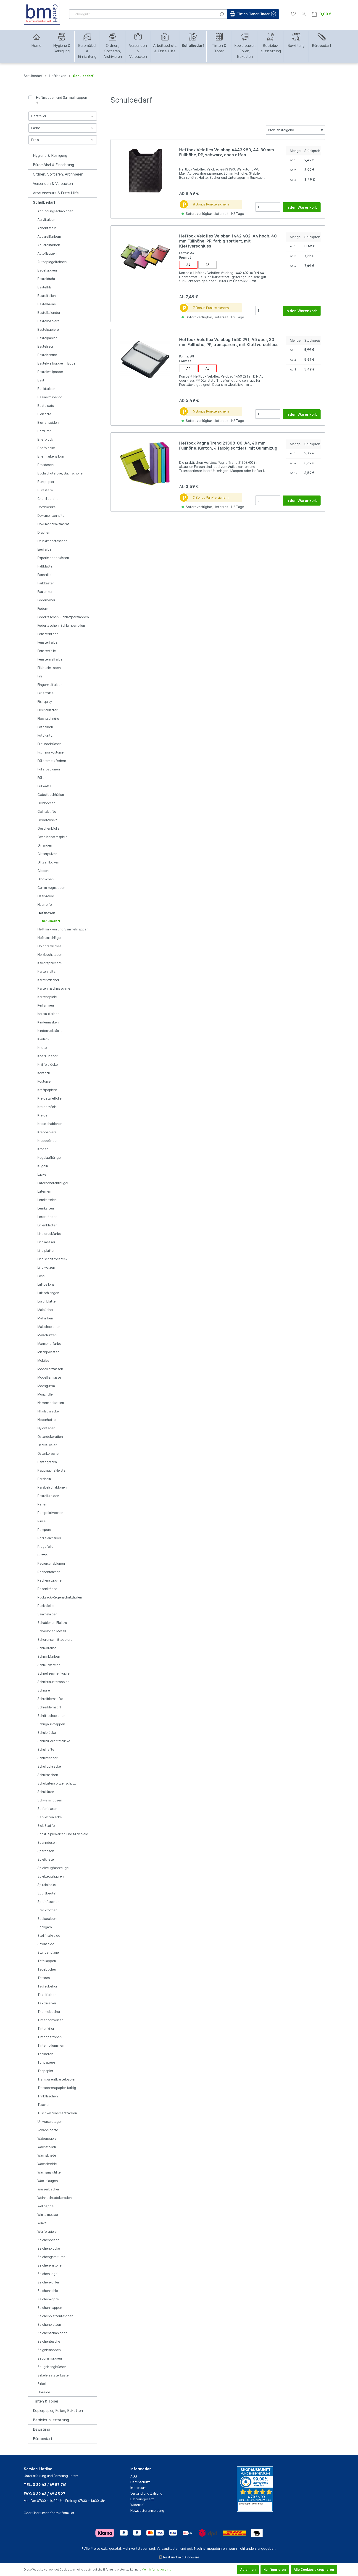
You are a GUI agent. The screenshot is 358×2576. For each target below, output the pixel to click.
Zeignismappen (49, 2350)
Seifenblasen (47, 1809)
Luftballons (45, 1284)
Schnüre (43, 1690)
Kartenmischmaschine (53, 988)
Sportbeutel (46, 1893)
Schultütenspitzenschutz (56, 1783)
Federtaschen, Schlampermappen (63, 617)
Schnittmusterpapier (53, 1682)
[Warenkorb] (321, 14)
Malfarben (45, 1318)
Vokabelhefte (47, 2130)
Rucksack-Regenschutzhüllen (59, 1597)
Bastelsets (45, 346)
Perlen (42, 1504)
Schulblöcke (46, 1732)
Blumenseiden (48, 422)
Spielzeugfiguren (50, 1876)
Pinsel (41, 1521)
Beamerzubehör (49, 397)
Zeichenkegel (47, 2274)
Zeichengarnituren (51, 2257)
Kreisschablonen (50, 1124)
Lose (41, 1276)
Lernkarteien (47, 1200)
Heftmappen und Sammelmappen (61, 100)
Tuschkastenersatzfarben (57, 2113)
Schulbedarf (44, 202)
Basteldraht (46, 279)
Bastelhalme (46, 304)
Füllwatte (44, 786)
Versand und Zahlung (146, 2493)
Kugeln (42, 1166)
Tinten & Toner (45, 2401)
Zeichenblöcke (48, 2248)
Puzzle (42, 1555)
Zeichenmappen (49, 2308)
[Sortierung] (295, 130)
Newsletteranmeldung (147, 2510)
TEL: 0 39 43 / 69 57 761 (45, 2484)
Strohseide (45, 1944)
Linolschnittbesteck (52, 1259)
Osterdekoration (50, 1437)
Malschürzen (47, 1335)
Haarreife (44, 904)
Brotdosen (45, 465)
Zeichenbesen (48, 2240)
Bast (40, 380)
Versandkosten (168, 2548)
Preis (62, 140)
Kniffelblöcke (47, 1064)
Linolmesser (46, 1242)
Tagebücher (46, 1969)
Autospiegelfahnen (52, 262)
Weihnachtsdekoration (54, 2198)
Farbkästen (46, 583)
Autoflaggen (47, 253)
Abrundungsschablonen (55, 211)
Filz (39, 676)
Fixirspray (44, 701)
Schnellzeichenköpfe (53, 1673)
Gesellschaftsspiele (52, 837)
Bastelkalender (48, 312)
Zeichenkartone (49, 2265)
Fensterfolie (46, 651)
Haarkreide (45, 896)
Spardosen (45, 1851)
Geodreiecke (47, 820)
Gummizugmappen (51, 888)
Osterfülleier (47, 1445)
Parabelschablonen (52, 1487)
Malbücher (45, 1310)
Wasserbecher (48, 2189)
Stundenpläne (48, 1952)
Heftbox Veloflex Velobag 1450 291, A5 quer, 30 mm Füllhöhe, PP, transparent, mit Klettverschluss (229, 342)
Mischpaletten (48, 1352)
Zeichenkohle (47, 2291)
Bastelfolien (46, 296)
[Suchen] (221, 14)
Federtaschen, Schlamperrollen (61, 625)
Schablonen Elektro (52, 1623)
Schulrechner (47, 1758)
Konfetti (43, 1073)
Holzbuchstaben (50, 954)
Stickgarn (44, 1927)
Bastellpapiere (48, 321)
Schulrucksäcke (49, 1766)
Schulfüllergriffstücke (53, 1741)
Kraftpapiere (47, 1090)
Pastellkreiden (48, 1496)
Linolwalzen (46, 1267)
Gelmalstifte (46, 811)
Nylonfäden (46, 1428)
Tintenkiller (45, 2028)
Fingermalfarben (49, 685)
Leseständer (47, 1217)
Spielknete (45, 1859)
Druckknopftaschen (52, 541)
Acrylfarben (46, 219)
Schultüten (45, 1792)
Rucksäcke (45, 1606)
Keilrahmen (45, 1005)
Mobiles (43, 1360)
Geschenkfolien (49, 828)
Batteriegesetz (142, 2499)
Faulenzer (45, 592)
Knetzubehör (47, 1056)
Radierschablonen (51, 1563)
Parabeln (44, 1479)
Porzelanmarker (49, 1538)
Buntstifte (45, 490)
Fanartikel (44, 575)
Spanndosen (47, 1842)
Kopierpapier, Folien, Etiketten (58, 2410)
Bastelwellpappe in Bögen (57, 363)
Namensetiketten (50, 1403)
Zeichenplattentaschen (55, 2316)
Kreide (42, 1115)
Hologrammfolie (49, 946)
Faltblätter (45, 566)
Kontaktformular (62, 2513)
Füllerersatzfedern (51, 761)
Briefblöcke (46, 448)
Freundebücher (49, 744)
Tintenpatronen (49, 2037)
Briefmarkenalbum (51, 456)
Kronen (42, 1149)
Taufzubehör (47, 1986)
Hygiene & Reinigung (50, 155)
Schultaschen (47, 1775)
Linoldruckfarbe (49, 1234)
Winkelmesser (47, 2214)
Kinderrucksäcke (50, 1031)
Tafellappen (46, 1961)
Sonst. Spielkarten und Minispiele (62, 1834)
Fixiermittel (45, 693)
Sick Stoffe (46, 1825)
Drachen (43, 532)
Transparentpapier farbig (56, 2088)
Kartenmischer (48, 980)
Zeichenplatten (49, 2324)
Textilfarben (46, 1995)
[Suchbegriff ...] (142, 14)
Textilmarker (46, 2003)
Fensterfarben (48, 642)
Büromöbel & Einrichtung (53, 164)
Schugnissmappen (51, 1724)
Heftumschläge (49, 938)
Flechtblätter (47, 710)
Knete (42, 1048)
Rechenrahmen (48, 1572)
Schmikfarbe (46, 1648)
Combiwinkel (46, 507)
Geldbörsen (46, 803)
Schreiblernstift (49, 1707)
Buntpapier (45, 482)
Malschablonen (48, 1327)
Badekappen (47, 270)
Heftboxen (46, 913)
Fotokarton (45, 735)
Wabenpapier (47, 2138)
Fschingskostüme (50, 752)
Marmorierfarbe (49, 1343)
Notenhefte (46, 1420)
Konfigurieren (274, 2569)
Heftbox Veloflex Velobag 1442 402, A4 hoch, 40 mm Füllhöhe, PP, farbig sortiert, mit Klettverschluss (228, 241)
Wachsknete (46, 2155)
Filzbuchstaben (49, 668)
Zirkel (41, 2384)
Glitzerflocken (48, 862)
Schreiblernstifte (50, 1699)
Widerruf (137, 2505)
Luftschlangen (48, 1293)
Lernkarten (45, 1208)
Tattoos (43, 1978)
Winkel (42, 2223)
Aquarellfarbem (49, 236)
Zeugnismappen (49, 2358)
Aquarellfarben (48, 245)
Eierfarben (45, 549)
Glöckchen (45, 879)
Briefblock (45, 439)
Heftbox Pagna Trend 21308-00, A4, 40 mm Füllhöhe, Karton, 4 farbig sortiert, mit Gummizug (228, 445)
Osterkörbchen (49, 1453)
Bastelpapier (47, 338)
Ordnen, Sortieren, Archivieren (58, 174)
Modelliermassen (50, 1369)
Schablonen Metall (51, 1631)
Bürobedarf (42, 2438)
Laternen (44, 1191)
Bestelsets (45, 406)
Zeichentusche (48, 2341)
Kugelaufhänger (49, 1157)
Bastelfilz (44, 287)
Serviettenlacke (49, 1817)
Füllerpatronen (48, 769)
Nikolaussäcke (48, 1411)
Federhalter (46, 600)
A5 (207, 265)
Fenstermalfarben (50, 659)
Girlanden (44, 845)
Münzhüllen (46, 1394)
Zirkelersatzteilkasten (54, 2375)
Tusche (43, 2105)
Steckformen (47, 1910)
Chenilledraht (47, 499)
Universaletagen (50, 2121)
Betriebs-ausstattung (51, 2420)
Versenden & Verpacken (53, 183)
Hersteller (62, 116)
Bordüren (44, 431)
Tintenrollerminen (50, 2045)
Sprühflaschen (48, 1902)
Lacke (41, 1174)
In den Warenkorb (302, 207)
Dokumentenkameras (53, 524)
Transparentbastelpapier (56, 2079)
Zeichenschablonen (52, 2333)
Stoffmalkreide (48, 1935)
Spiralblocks (46, 1885)
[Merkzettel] (293, 14)
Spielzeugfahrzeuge (53, 1868)
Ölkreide (43, 2392)
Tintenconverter (50, 2020)
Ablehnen (248, 2569)
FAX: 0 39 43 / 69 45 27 (44, 2493)
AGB (133, 2476)
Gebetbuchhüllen (50, 795)
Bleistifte (44, 414)
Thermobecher (48, 2012)
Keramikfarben (48, 1014)
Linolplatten (46, 1250)
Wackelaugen (47, 2181)
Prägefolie (45, 1546)
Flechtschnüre (48, 718)
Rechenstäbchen (50, 1580)
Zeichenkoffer (48, 2282)
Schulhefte (45, 1749)
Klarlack (43, 1039)
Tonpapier (45, 2071)
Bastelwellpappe (50, 372)
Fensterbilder (47, 634)
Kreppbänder (47, 1141)
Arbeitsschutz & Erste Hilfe (56, 193)
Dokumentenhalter (51, 515)
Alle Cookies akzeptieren (314, 2569)
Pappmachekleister (52, 1470)
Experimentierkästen (53, 558)
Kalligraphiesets (49, 963)
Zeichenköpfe (48, 2299)
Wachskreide (47, 2164)
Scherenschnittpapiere (55, 1639)
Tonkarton (45, 2054)
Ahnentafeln (46, 228)
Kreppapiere (47, 1132)
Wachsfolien (46, 2147)
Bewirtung (41, 2429)
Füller (41, 778)
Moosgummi (46, 1386)
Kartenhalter (47, 971)
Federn (42, 608)
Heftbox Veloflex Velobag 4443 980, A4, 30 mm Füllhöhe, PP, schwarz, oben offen (226, 152)
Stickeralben (47, 1919)
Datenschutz (140, 2482)
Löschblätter (47, 1301)
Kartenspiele (47, 997)
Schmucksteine (49, 1665)
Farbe (62, 128)
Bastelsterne (47, 355)
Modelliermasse (49, 1377)
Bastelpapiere (48, 329)
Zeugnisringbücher (51, 2367)
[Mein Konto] (304, 14)
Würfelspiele (47, 2231)
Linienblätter (47, 1225)
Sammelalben (47, 1614)
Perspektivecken (50, 1513)
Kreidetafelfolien (50, 1098)
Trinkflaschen (47, 2096)
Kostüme (44, 1081)
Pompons (44, 1530)
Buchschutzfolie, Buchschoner (60, 473)
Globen (43, 871)
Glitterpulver (47, 854)
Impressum (138, 2488)
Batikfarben (46, 389)
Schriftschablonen (51, 1716)
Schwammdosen (49, 1800)
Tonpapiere (46, 2062)
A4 (188, 265)
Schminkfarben (48, 1656)
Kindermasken (48, 1022)
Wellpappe (45, 2206)
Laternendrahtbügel (52, 1183)
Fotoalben (45, 727)
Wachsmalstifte (49, 2172)
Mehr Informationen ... (156, 2569)
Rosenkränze (47, 1589)
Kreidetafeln (47, 1107)
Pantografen (47, 1462)
